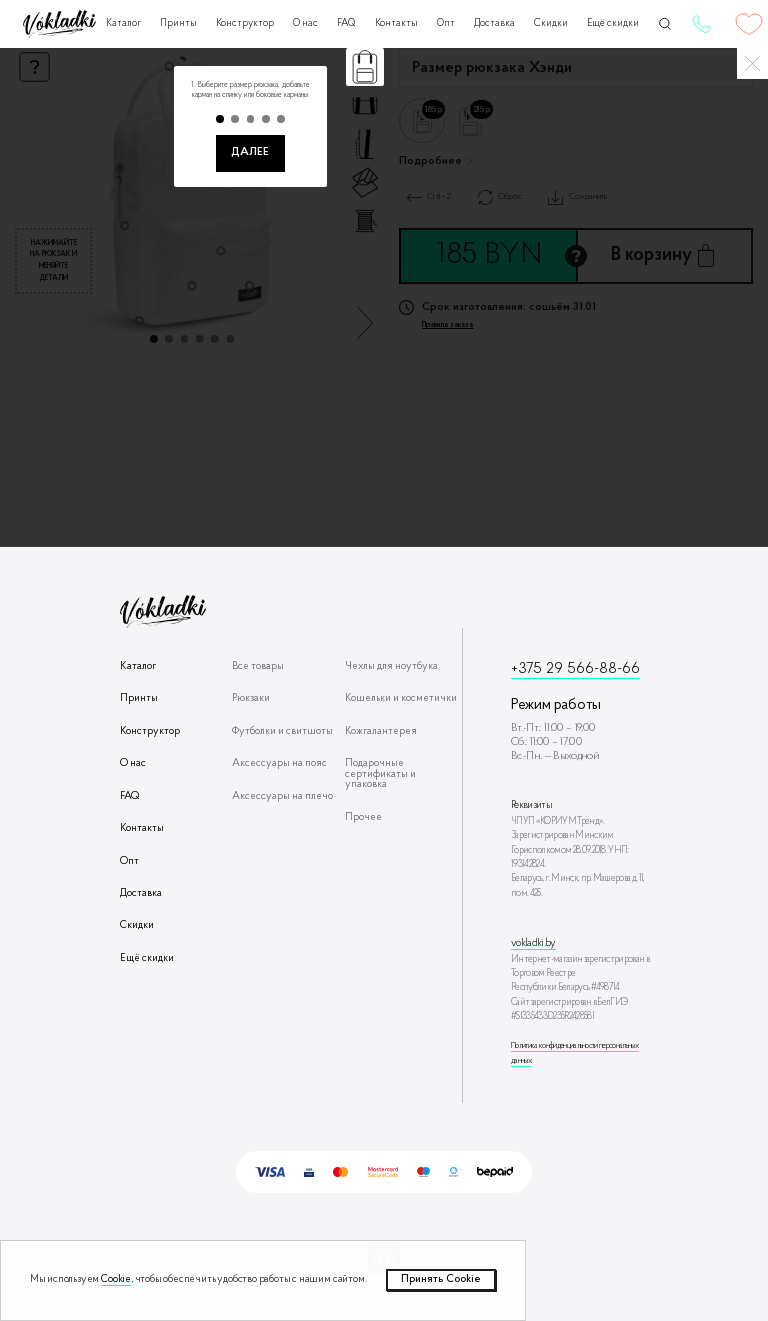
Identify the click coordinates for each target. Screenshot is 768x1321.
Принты (178, 23)
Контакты (396, 23)
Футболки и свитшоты (282, 732)
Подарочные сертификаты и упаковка (380, 774)
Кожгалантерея (381, 732)
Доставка (494, 23)
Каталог (123, 23)
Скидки (551, 23)
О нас (305, 23)
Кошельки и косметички (401, 699)
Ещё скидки (613, 23)
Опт (446, 23)
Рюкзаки (251, 699)
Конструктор (245, 23)
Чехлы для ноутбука (391, 667)
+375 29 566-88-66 (701, 24)
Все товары (258, 667)
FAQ (346, 23)
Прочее (363, 818)
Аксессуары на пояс (279, 764)
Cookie (116, 1279)
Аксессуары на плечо (282, 797)
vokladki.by (533, 943)
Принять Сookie (441, 1279)
